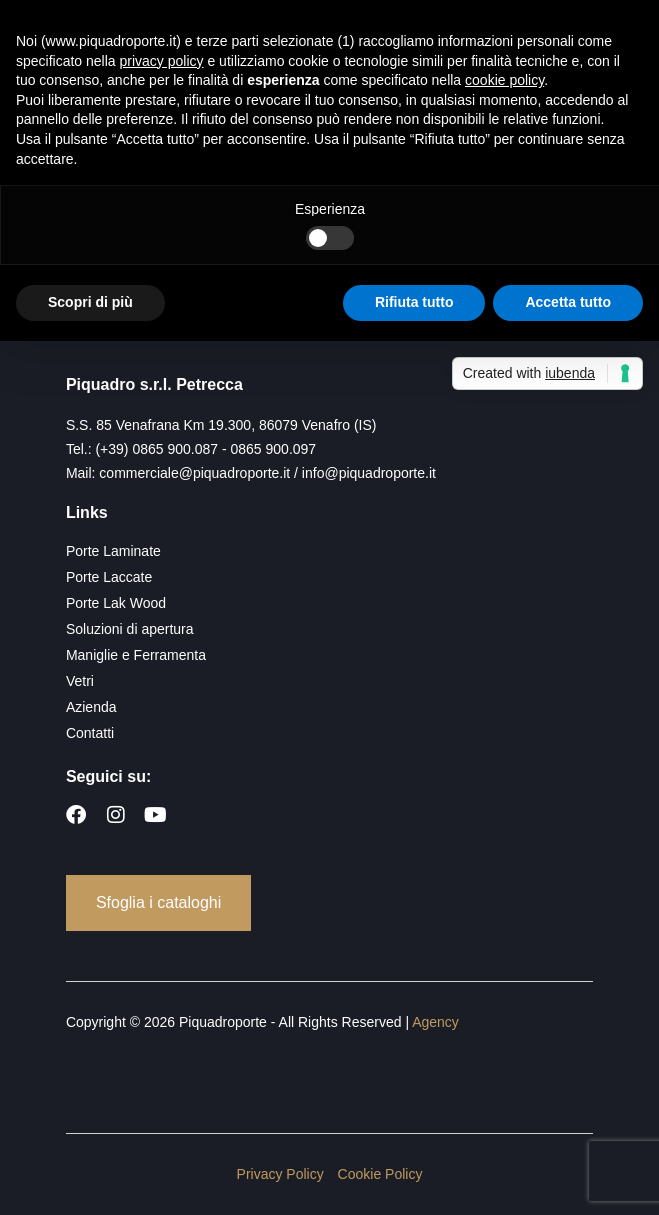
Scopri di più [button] (90, 302)
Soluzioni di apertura (130, 629)
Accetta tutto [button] (568, 302)
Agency (435, 1022)
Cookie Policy (380, 1174)
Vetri (80, 681)
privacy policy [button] (162, 61)
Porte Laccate (109, 577)
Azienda (91, 707)
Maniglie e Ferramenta (136, 655)
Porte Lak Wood (116, 603)
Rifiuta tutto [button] (414, 302)
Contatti (90, 733)
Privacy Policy (280, 1174)
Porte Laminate (113, 551)
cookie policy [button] (504, 80)
